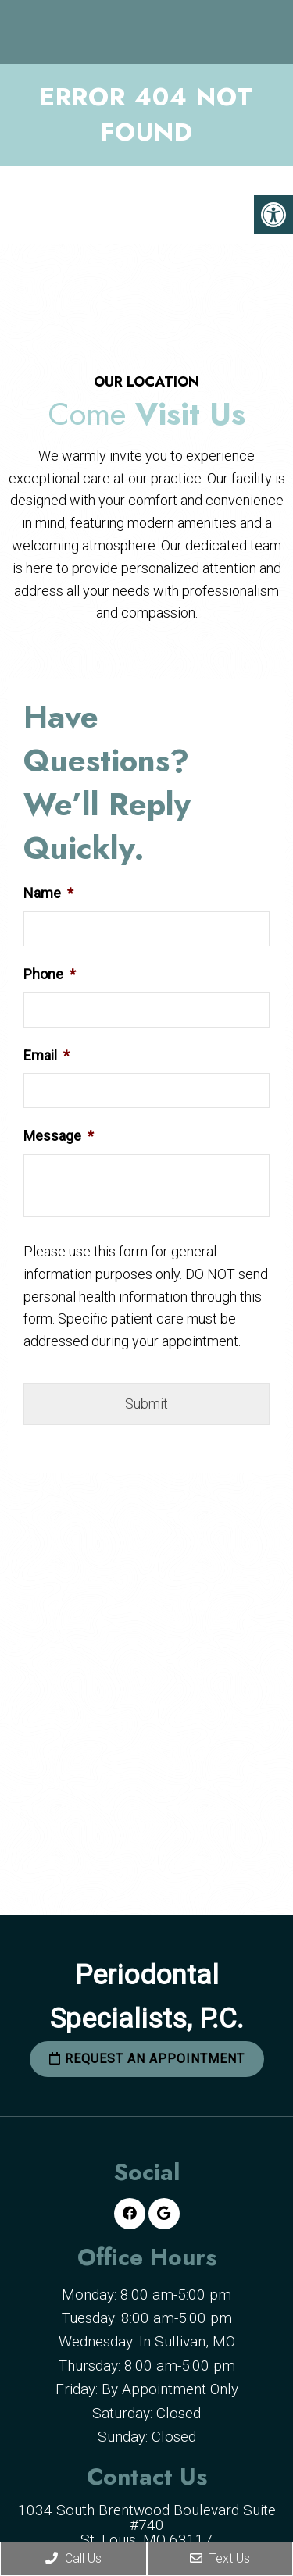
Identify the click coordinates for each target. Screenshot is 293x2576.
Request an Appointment (147, 2058)
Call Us (73, 2558)
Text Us (220, 2558)
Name (48, 893)
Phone (49, 974)
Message (58, 1136)
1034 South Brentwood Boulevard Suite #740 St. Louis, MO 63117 (147, 2525)
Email (46, 1055)
